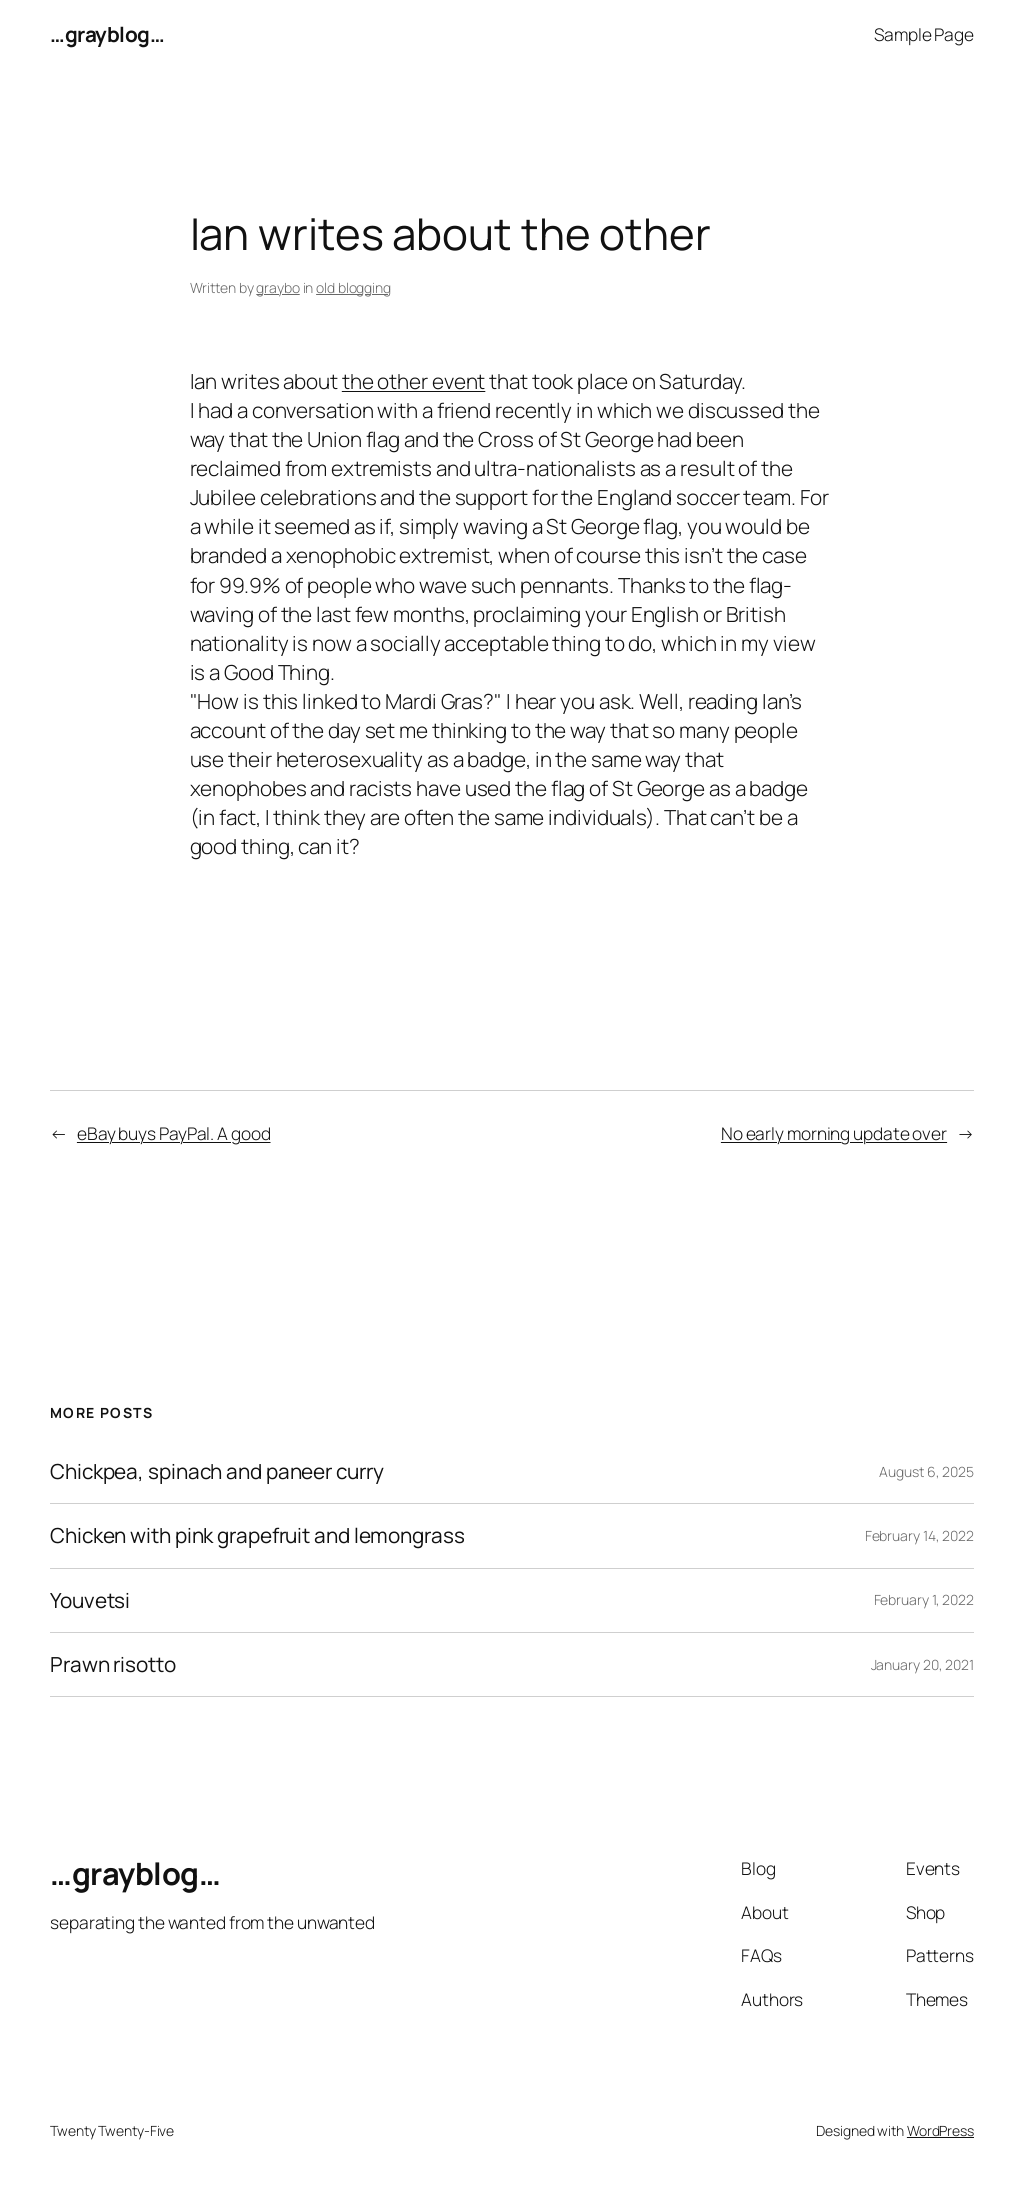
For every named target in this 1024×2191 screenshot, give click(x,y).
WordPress (940, 2130)
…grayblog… (107, 34)
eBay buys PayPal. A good (174, 1133)
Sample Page (924, 34)
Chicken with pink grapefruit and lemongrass (257, 1535)
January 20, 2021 (922, 1664)
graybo (277, 287)
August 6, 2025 (926, 1471)
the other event (414, 381)
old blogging (353, 287)
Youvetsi (90, 1600)
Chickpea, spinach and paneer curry (217, 1471)
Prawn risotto (113, 1664)
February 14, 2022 (919, 1535)
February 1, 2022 (924, 1599)
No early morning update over (834, 1133)
